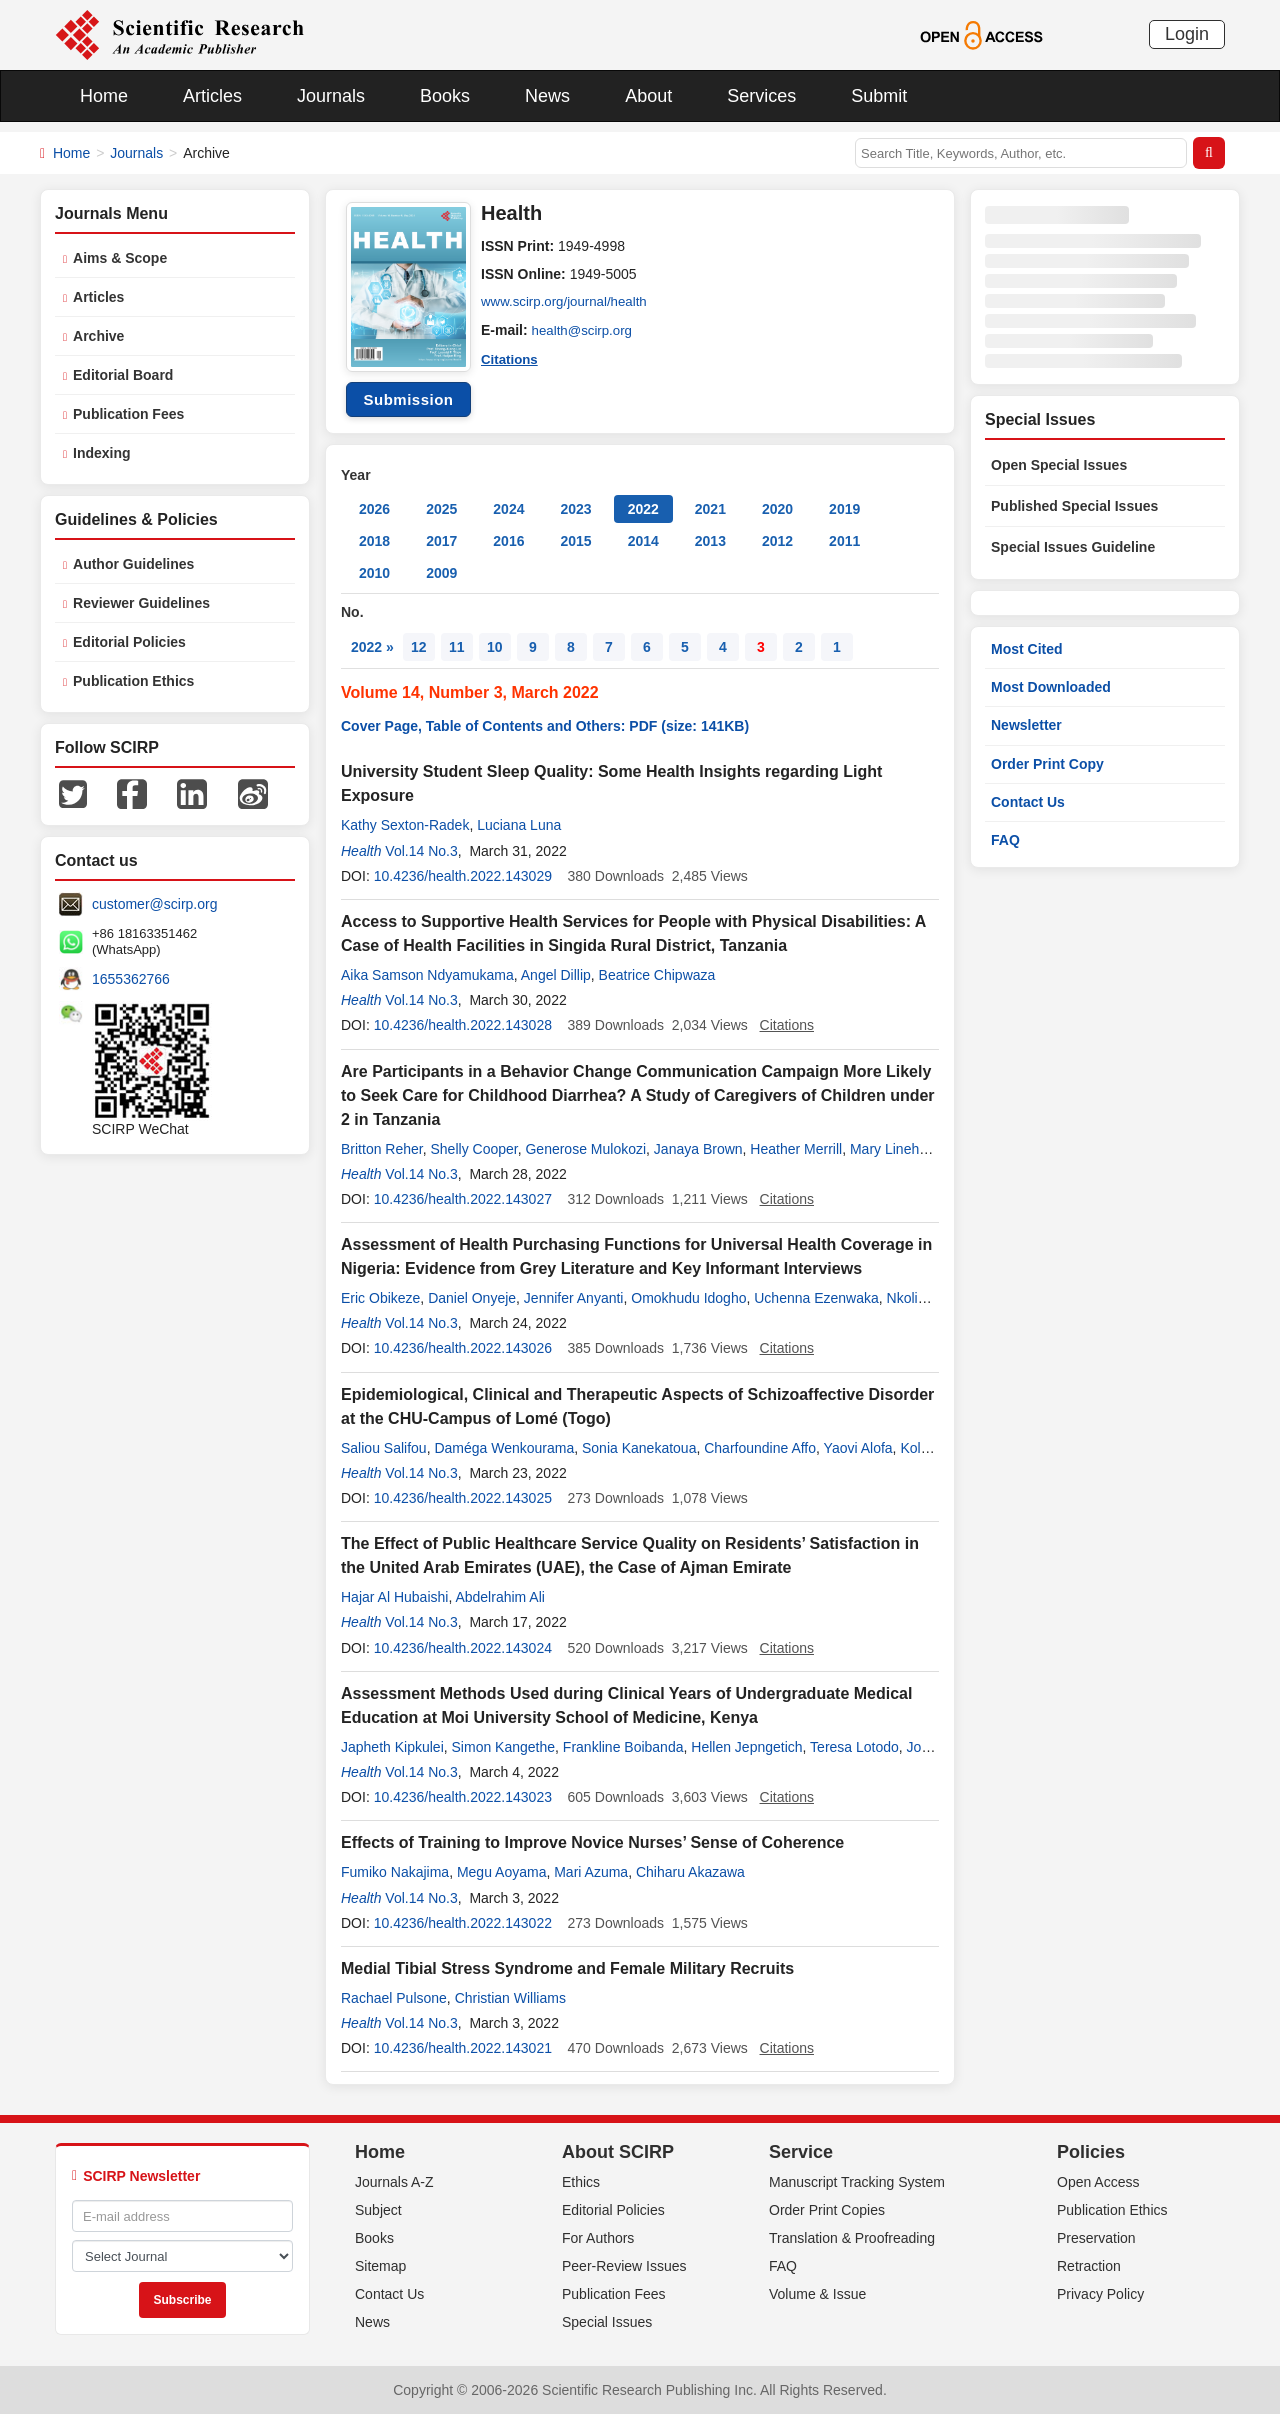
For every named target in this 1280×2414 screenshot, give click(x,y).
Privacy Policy (1100, 2294)
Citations (511, 358)
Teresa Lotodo (854, 1747)
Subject (378, 2210)
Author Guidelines (133, 564)
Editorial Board (123, 375)
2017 (441, 541)
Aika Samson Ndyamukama (427, 975)
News (547, 96)
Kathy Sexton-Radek (405, 825)
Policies (1091, 2152)
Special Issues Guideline (1073, 547)
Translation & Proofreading (852, 2238)
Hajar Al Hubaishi (394, 1597)
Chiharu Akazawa (690, 1872)
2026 (374, 509)
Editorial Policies (129, 642)
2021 (710, 509)
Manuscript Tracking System (857, 2182)
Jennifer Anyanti (574, 1298)
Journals (331, 96)
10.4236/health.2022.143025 (463, 1498)
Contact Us (1028, 802)
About (648, 96)
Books (445, 96)
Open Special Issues (1059, 465)
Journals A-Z (394, 2182)
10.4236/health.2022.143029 (463, 876)
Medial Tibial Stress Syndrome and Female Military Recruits (567, 1968)
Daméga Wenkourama (504, 1448)
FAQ (1005, 840)
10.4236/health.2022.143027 (463, 1199)
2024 (508, 509)
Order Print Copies (827, 2210)
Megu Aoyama (502, 1872)
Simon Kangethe (504, 1747)
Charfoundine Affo (760, 1448)
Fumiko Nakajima (395, 1872)
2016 (508, 541)
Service (801, 2152)
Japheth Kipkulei (392, 1747)
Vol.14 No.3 (421, 851)
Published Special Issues (1074, 506)
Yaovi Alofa (858, 1448)
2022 (643, 509)
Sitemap (380, 2266)
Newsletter (1026, 725)
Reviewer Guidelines (141, 603)
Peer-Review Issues (624, 2266)
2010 (374, 573)
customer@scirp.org (154, 904)
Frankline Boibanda (623, 1747)
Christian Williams (510, 1998)
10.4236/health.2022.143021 (463, 2048)
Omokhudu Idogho (688, 1298)
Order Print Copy (1047, 764)
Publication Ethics (133, 681)
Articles (212, 96)
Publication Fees (128, 414)
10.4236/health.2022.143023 (463, 1797)
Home (104, 96)
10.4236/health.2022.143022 (463, 1923)
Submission (408, 399)
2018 (374, 541)
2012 (777, 541)
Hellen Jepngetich (746, 1747)
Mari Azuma (591, 1872)
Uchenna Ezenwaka (816, 1298)
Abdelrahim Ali (500, 1597)
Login (1187, 34)
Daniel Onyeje (472, 1298)
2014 (643, 541)
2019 (844, 509)
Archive (98, 336)
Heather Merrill (796, 1149)
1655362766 (131, 979)
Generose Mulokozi (585, 1149)
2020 (777, 509)
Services (761, 96)
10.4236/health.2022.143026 (463, 1348)
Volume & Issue (817, 2294)
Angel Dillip (556, 975)
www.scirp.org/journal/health (568, 302)
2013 (710, 541)
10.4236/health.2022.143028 (463, 1025)
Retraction (1089, 2266)
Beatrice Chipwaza (657, 975)
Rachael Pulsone (394, 1998)
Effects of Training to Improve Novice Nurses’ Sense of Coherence (592, 1842)
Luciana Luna (519, 825)
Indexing (102, 453)
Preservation (1096, 2238)
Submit (879, 96)
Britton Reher (382, 1149)
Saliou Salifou (384, 1448)
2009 (441, 573)
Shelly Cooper (474, 1149)
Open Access (1098, 2182)
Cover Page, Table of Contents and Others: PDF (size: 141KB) (545, 726)
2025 (441, 509)
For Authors (598, 2238)
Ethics (581, 2182)
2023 (575, 509)
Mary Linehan (892, 1149)
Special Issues (607, 2322)
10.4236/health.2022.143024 (463, 1648)
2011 (844, 541)
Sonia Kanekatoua (639, 1448)
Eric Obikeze (380, 1298)
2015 (575, 541)
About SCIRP (618, 2152)
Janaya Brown (698, 1149)
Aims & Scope (120, 258)
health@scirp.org (585, 330)
